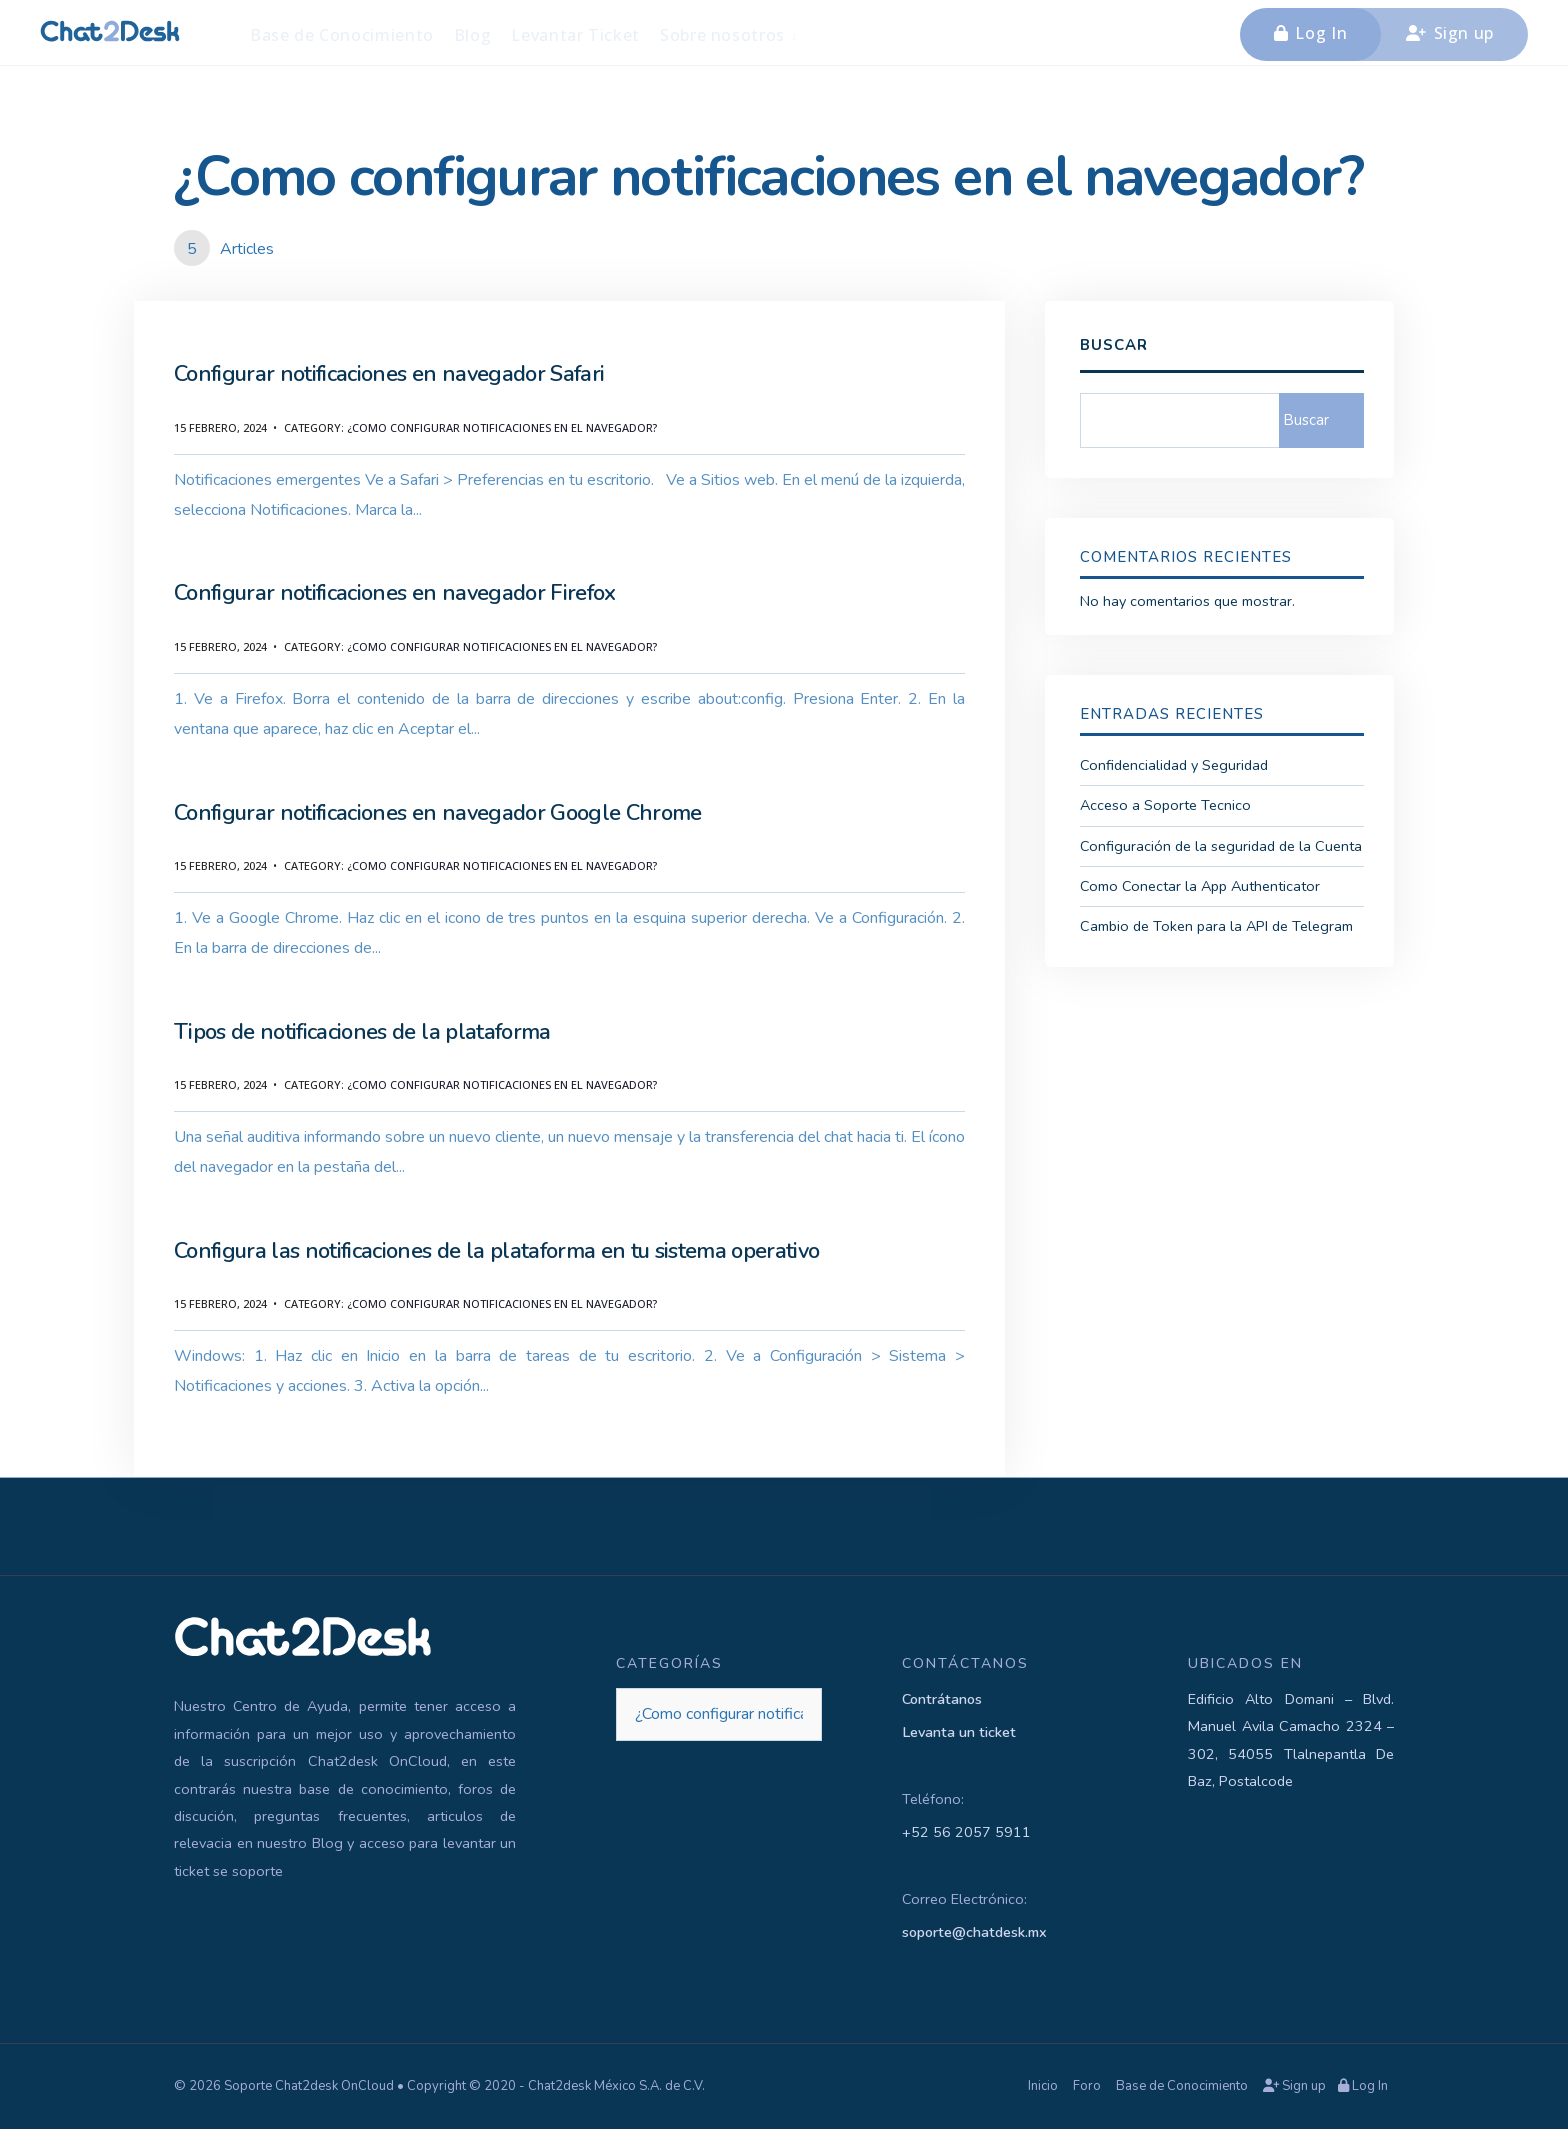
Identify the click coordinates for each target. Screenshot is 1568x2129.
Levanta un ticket (959, 1732)
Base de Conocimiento (342, 35)
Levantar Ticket (575, 35)
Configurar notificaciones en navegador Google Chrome (438, 813)
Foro (1087, 2086)
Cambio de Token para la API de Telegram (1216, 926)
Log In (1310, 33)
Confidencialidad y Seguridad (1174, 765)
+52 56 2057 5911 (966, 1832)
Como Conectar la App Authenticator (1200, 886)
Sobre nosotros (722, 35)
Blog (473, 35)
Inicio (1043, 2086)
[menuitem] (730, 34)
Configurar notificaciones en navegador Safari (389, 374)
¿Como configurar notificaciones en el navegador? (502, 427)
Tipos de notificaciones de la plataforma (362, 1032)
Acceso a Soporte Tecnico (1165, 805)
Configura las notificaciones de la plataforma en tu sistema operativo (496, 1251)
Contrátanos (942, 1699)
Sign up (1450, 33)
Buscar (1114, 345)
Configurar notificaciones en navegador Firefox (395, 593)
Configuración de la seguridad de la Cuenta (1221, 846)
